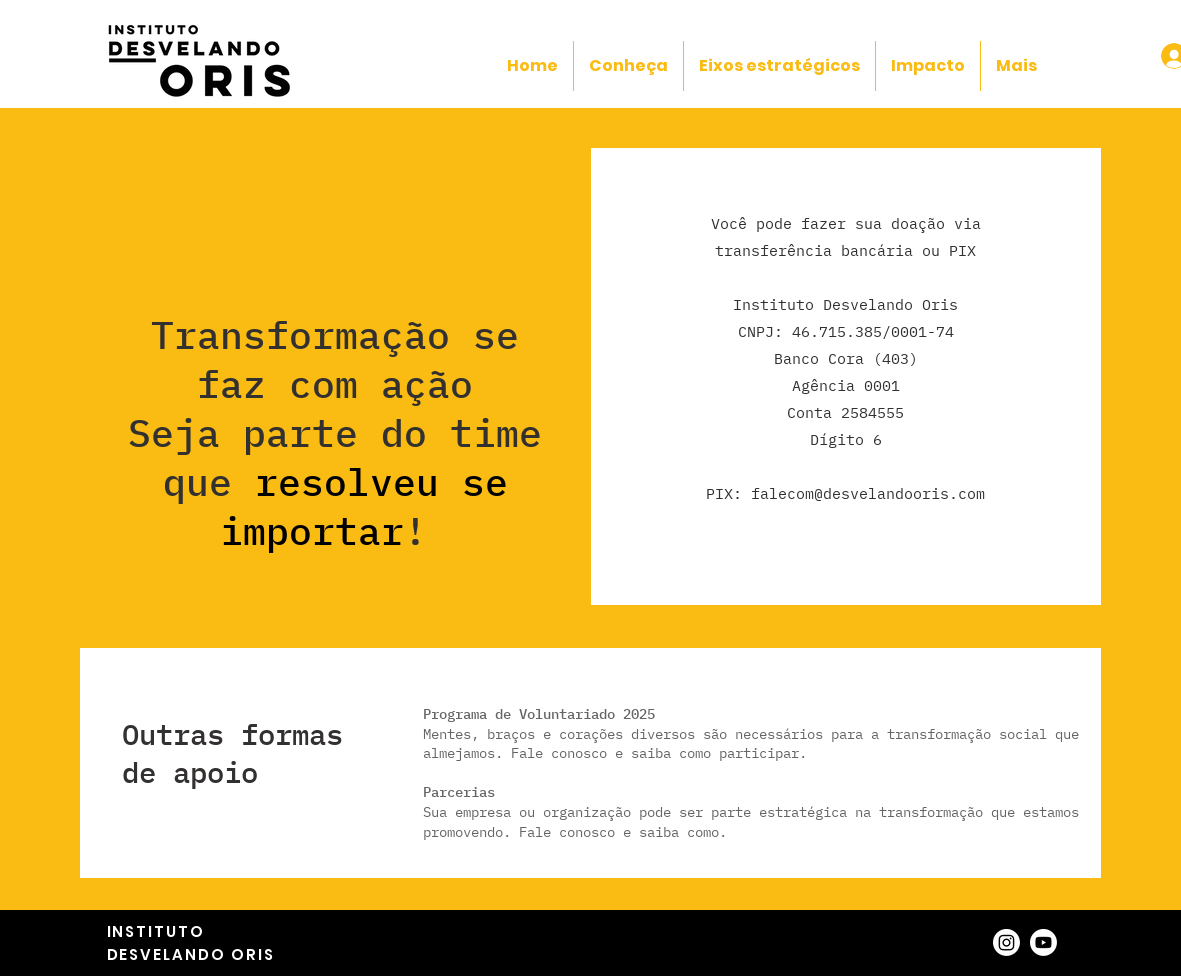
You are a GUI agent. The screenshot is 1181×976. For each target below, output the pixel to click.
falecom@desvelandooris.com (868, 493)
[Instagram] (1006, 942)
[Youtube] (1043, 942)
